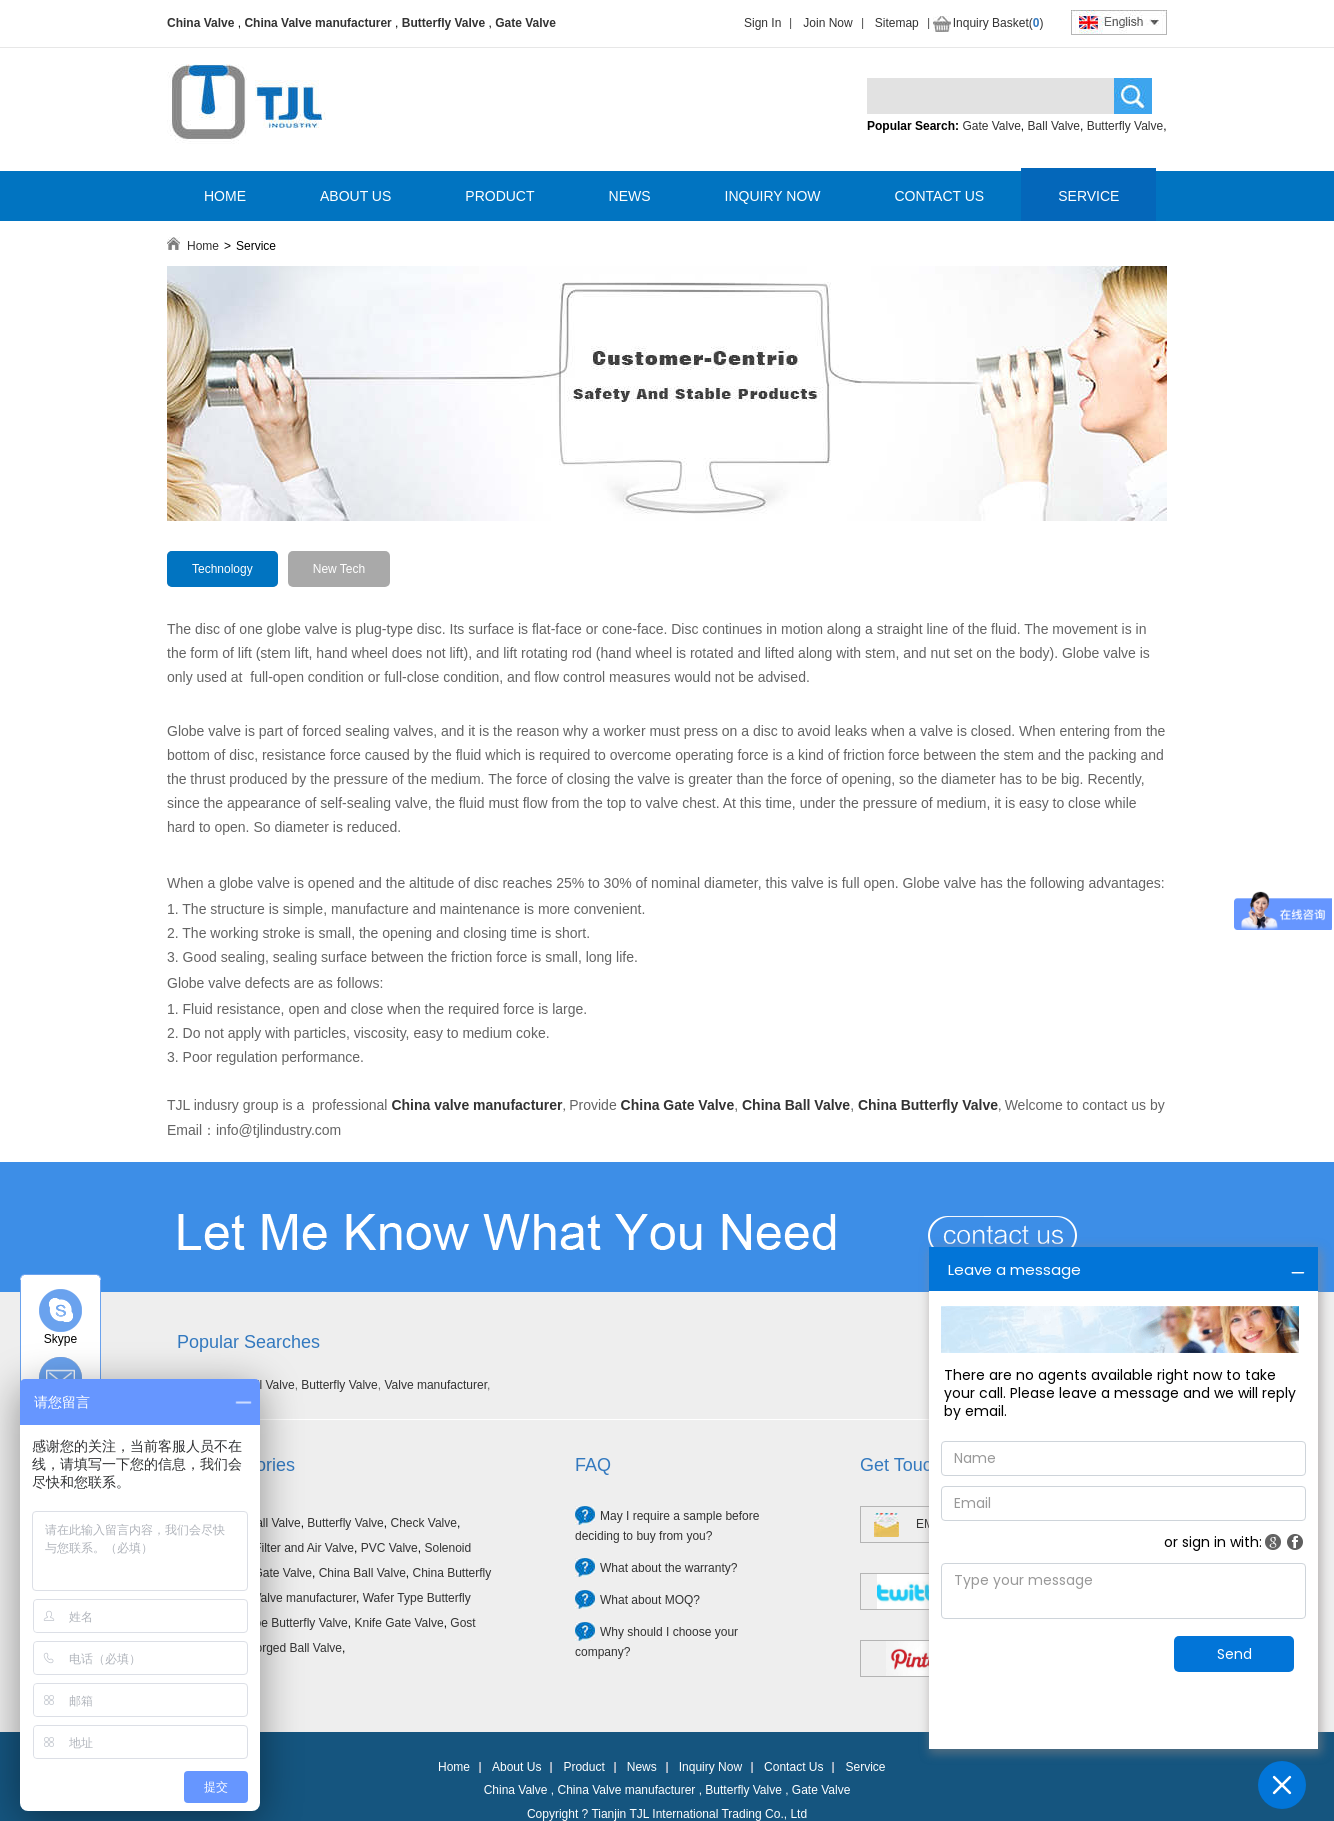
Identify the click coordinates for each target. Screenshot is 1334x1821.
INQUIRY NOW (773, 196)
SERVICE (1088, 196)
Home (203, 246)
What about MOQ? (650, 1600)
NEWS (630, 196)
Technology (222, 569)
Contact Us (793, 1767)
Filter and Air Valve (304, 1548)
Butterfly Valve (443, 23)
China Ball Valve (362, 1573)
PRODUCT (499, 196)
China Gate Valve (265, 1573)
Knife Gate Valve (398, 1623)
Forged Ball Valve (295, 1648)
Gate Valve (525, 23)
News (642, 1767)
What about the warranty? (668, 1568)
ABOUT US (355, 196)
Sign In (762, 23)
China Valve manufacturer (317, 23)
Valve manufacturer (435, 1385)
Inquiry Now (710, 1767)
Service (865, 1767)
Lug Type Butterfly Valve (283, 1623)
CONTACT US (939, 196)
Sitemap (897, 23)
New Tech (339, 569)
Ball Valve (1054, 126)
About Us (516, 1767)
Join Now (827, 23)
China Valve (200, 23)
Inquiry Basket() (998, 23)
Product (583, 1767)
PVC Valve (389, 1548)
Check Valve (423, 1523)
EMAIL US (944, 1524)
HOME (225, 196)
